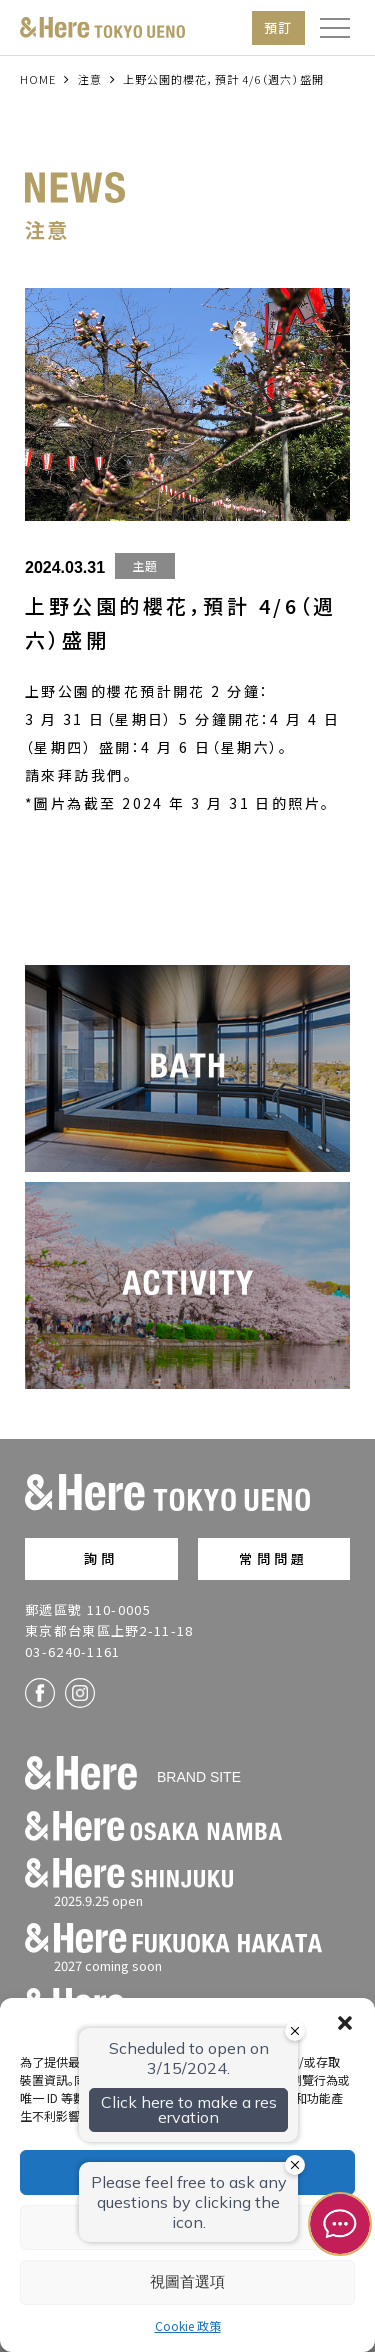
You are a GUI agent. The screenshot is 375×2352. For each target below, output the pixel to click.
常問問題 (273, 1558)
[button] (345, 2023)
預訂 (278, 27)
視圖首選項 (187, 2281)
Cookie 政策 (188, 2325)
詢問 (101, 1558)
